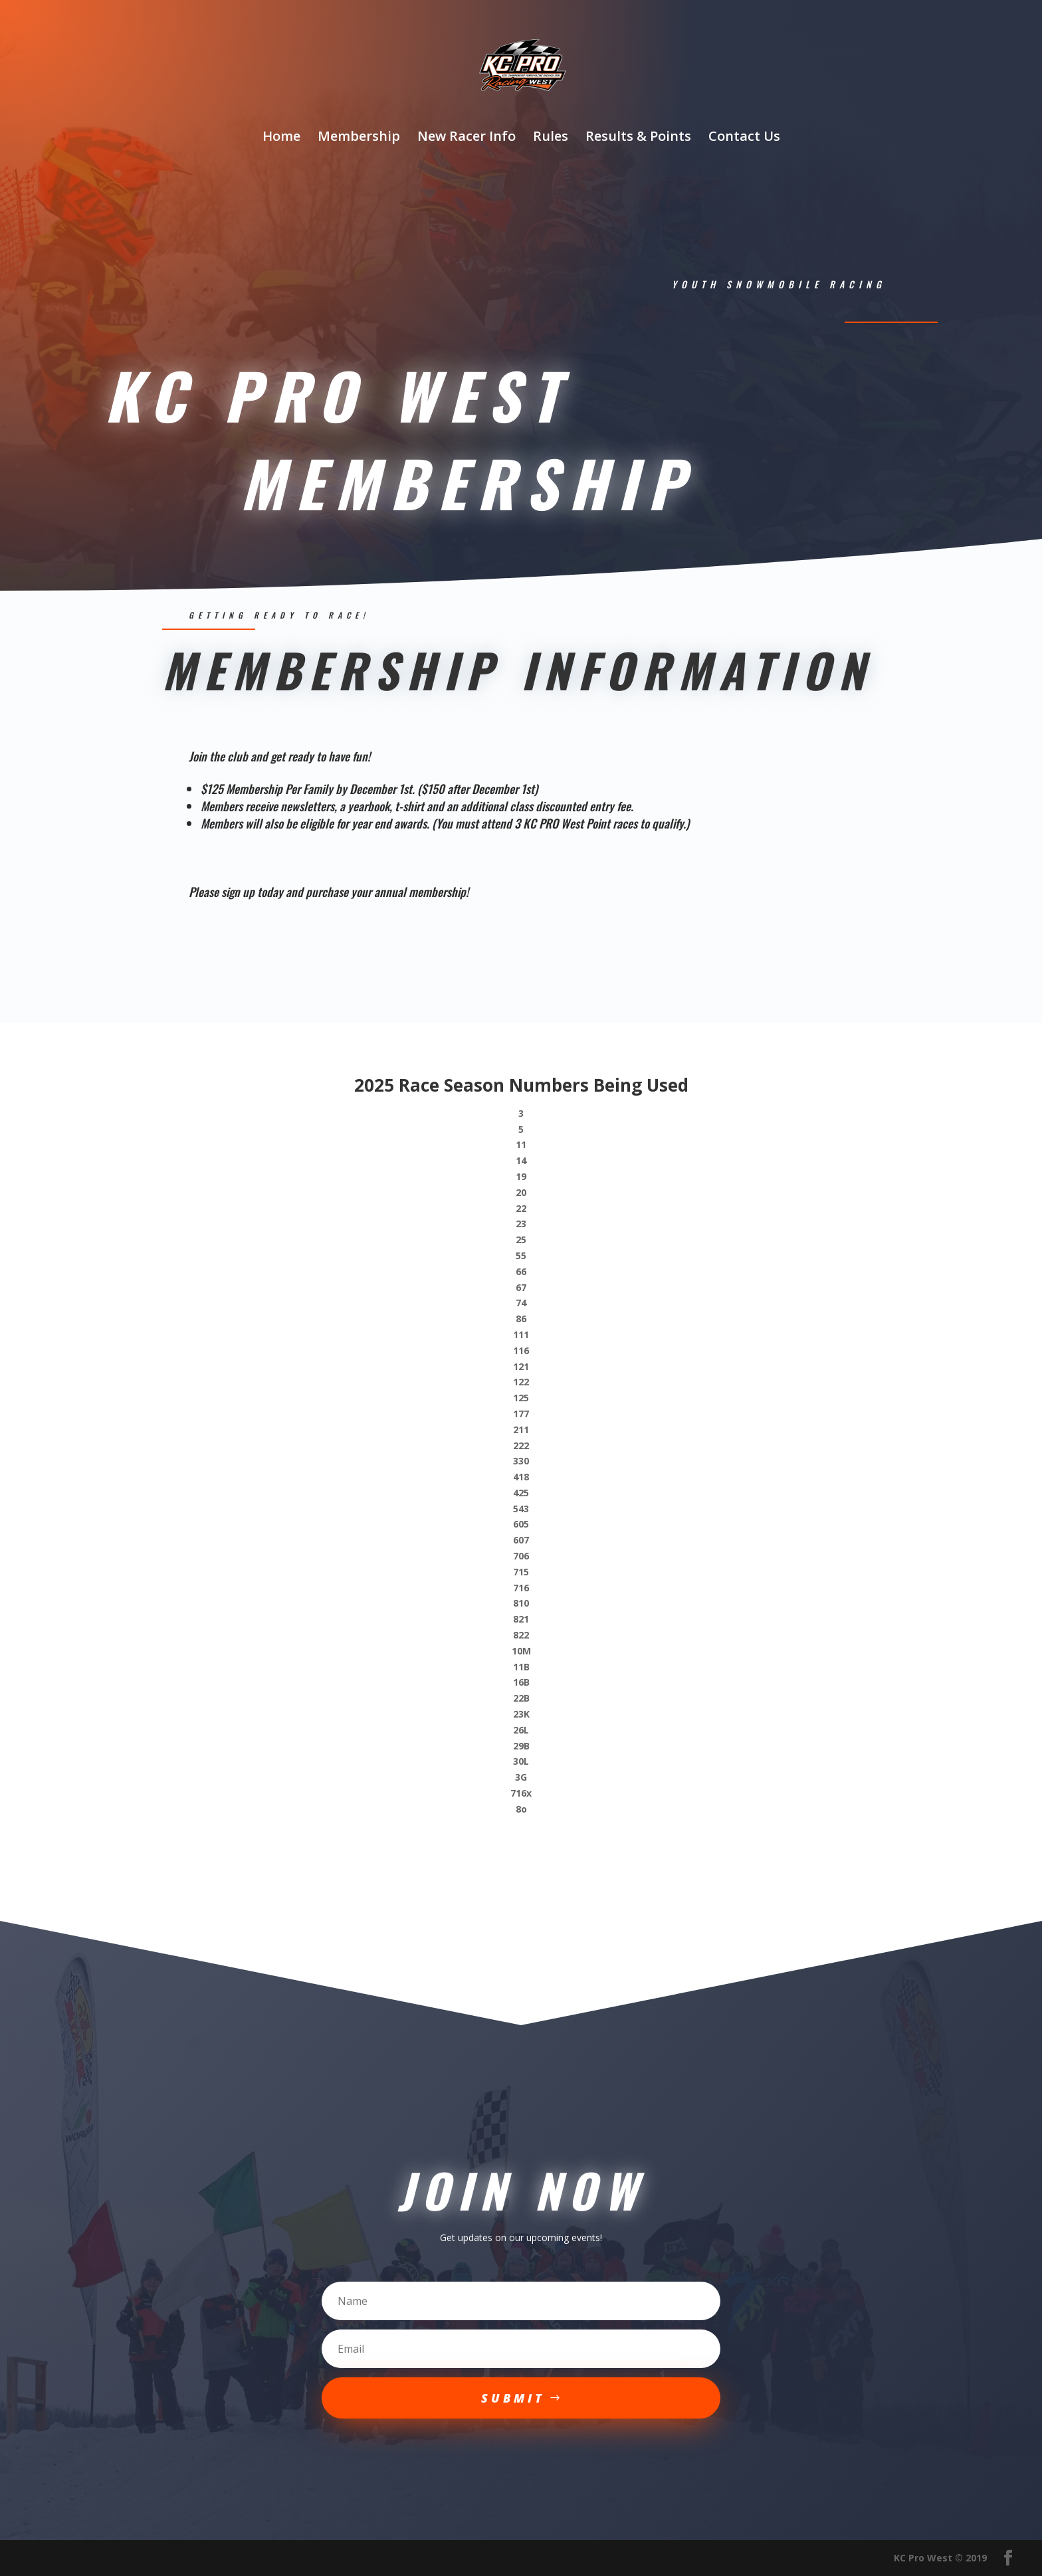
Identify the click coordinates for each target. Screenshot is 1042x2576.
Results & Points (638, 138)
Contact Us (744, 138)
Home (281, 138)
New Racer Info (466, 138)
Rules (550, 138)
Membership (359, 138)
